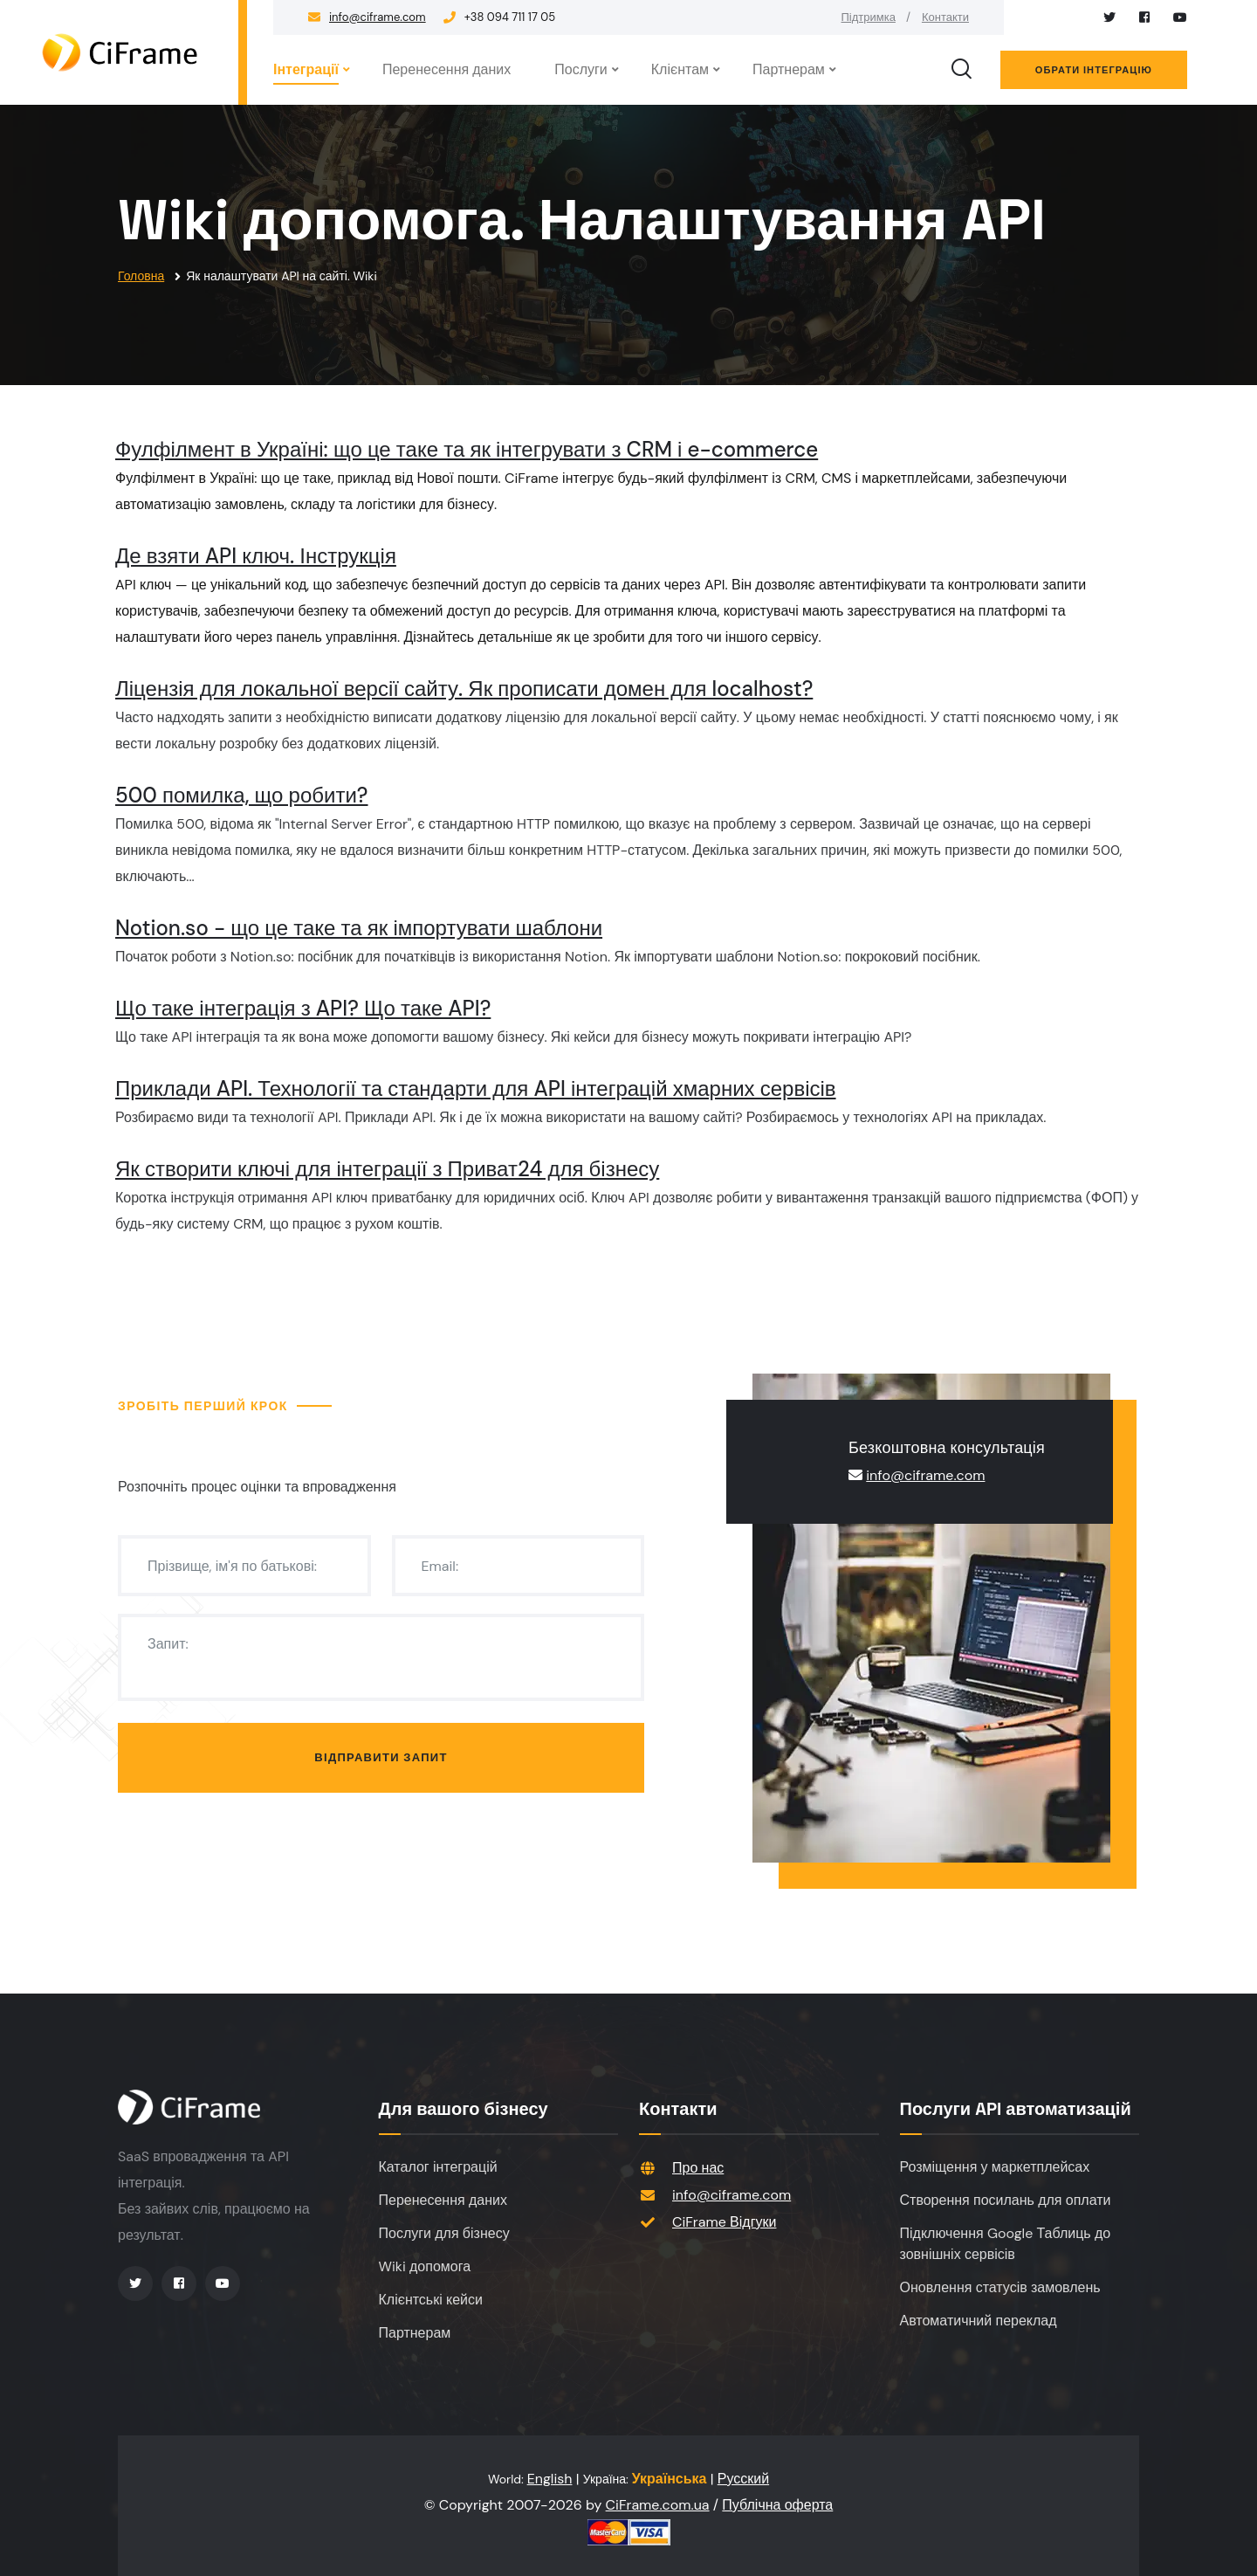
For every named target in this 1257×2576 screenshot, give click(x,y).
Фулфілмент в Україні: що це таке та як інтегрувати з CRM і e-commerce (466, 449)
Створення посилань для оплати (1005, 2200)
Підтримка (868, 17)
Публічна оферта (777, 2505)
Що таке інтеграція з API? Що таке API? (303, 1008)
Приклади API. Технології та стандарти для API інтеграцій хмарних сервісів (475, 1088)
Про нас (698, 2168)
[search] (961, 70)
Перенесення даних (446, 69)
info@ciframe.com (377, 17)
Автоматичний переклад (978, 2320)
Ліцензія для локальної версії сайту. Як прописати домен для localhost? (464, 688)
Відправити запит (380, 1757)
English (550, 2478)
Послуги (581, 69)
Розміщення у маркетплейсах (995, 2167)
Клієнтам (680, 69)
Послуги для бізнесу (444, 2233)
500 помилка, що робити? (241, 795)
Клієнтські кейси (431, 2299)
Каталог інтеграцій (438, 2167)
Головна (141, 276)
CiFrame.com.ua (658, 2505)
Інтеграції (306, 69)
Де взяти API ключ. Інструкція (255, 555)
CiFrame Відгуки (724, 2222)
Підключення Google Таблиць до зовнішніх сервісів (1005, 2243)
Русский (743, 2478)
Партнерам (788, 69)
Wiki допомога (425, 2266)
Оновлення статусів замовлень (1000, 2287)
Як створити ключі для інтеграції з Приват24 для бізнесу (387, 1168)
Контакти (945, 17)
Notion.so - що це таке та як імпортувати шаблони (358, 927)
